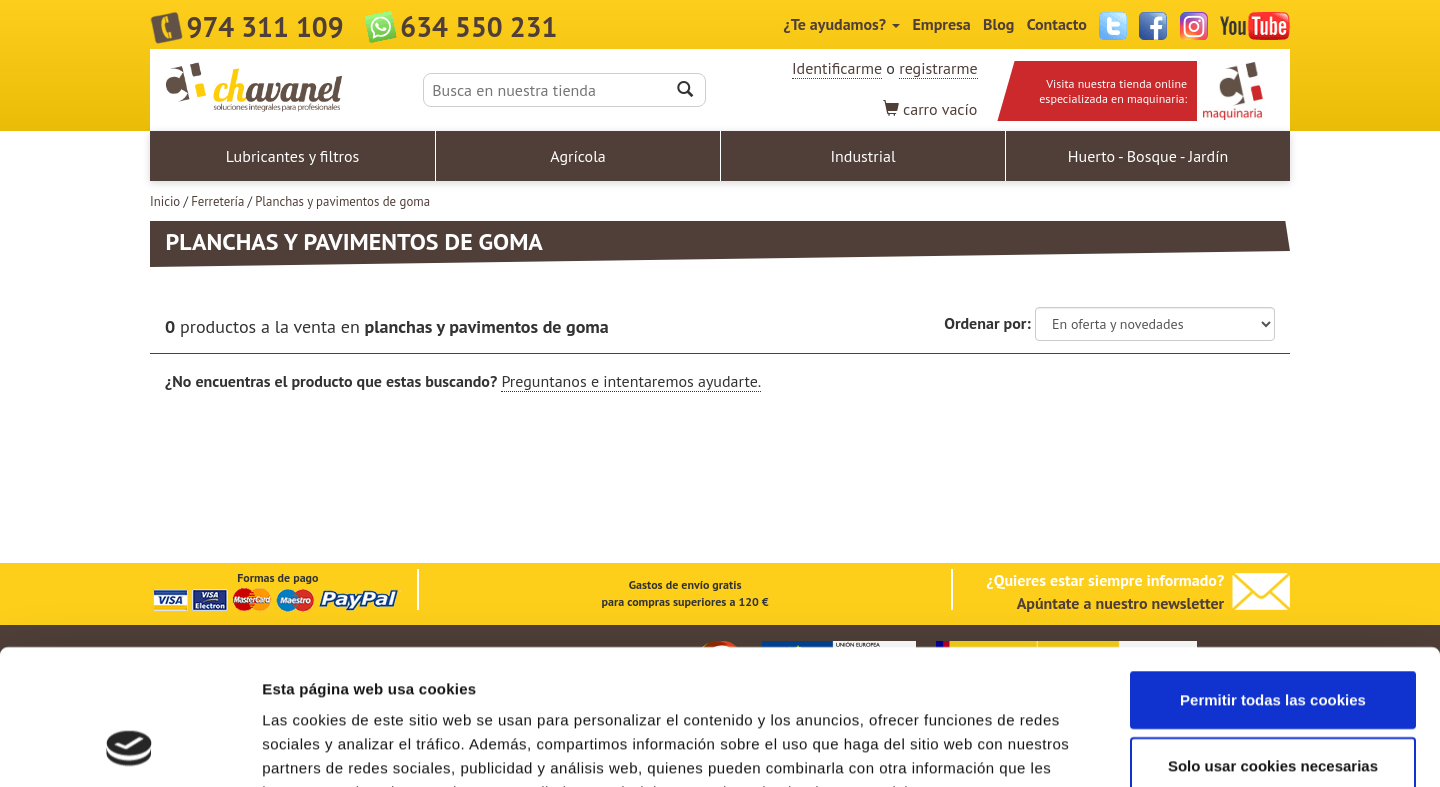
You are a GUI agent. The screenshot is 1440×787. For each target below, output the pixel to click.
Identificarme (837, 68)
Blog (998, 24)
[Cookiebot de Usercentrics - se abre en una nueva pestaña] (129, 748)
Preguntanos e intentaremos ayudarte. (631, 381)
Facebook (1153, 26)
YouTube (1255, 26)
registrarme (938, 68)
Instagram (1194, 26)
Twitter (1113, 26)
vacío (930, 109)
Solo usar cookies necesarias (1273, 640)
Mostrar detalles (1074, 747)
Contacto (1057, 24)
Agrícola (578, 156)
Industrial (862, 156)
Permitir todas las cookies (1273, 574)
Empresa (941, 24)
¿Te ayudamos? (841, 24)
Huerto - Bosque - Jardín (1148, 156)
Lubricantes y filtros (293, 156)
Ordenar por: (987, 323)
